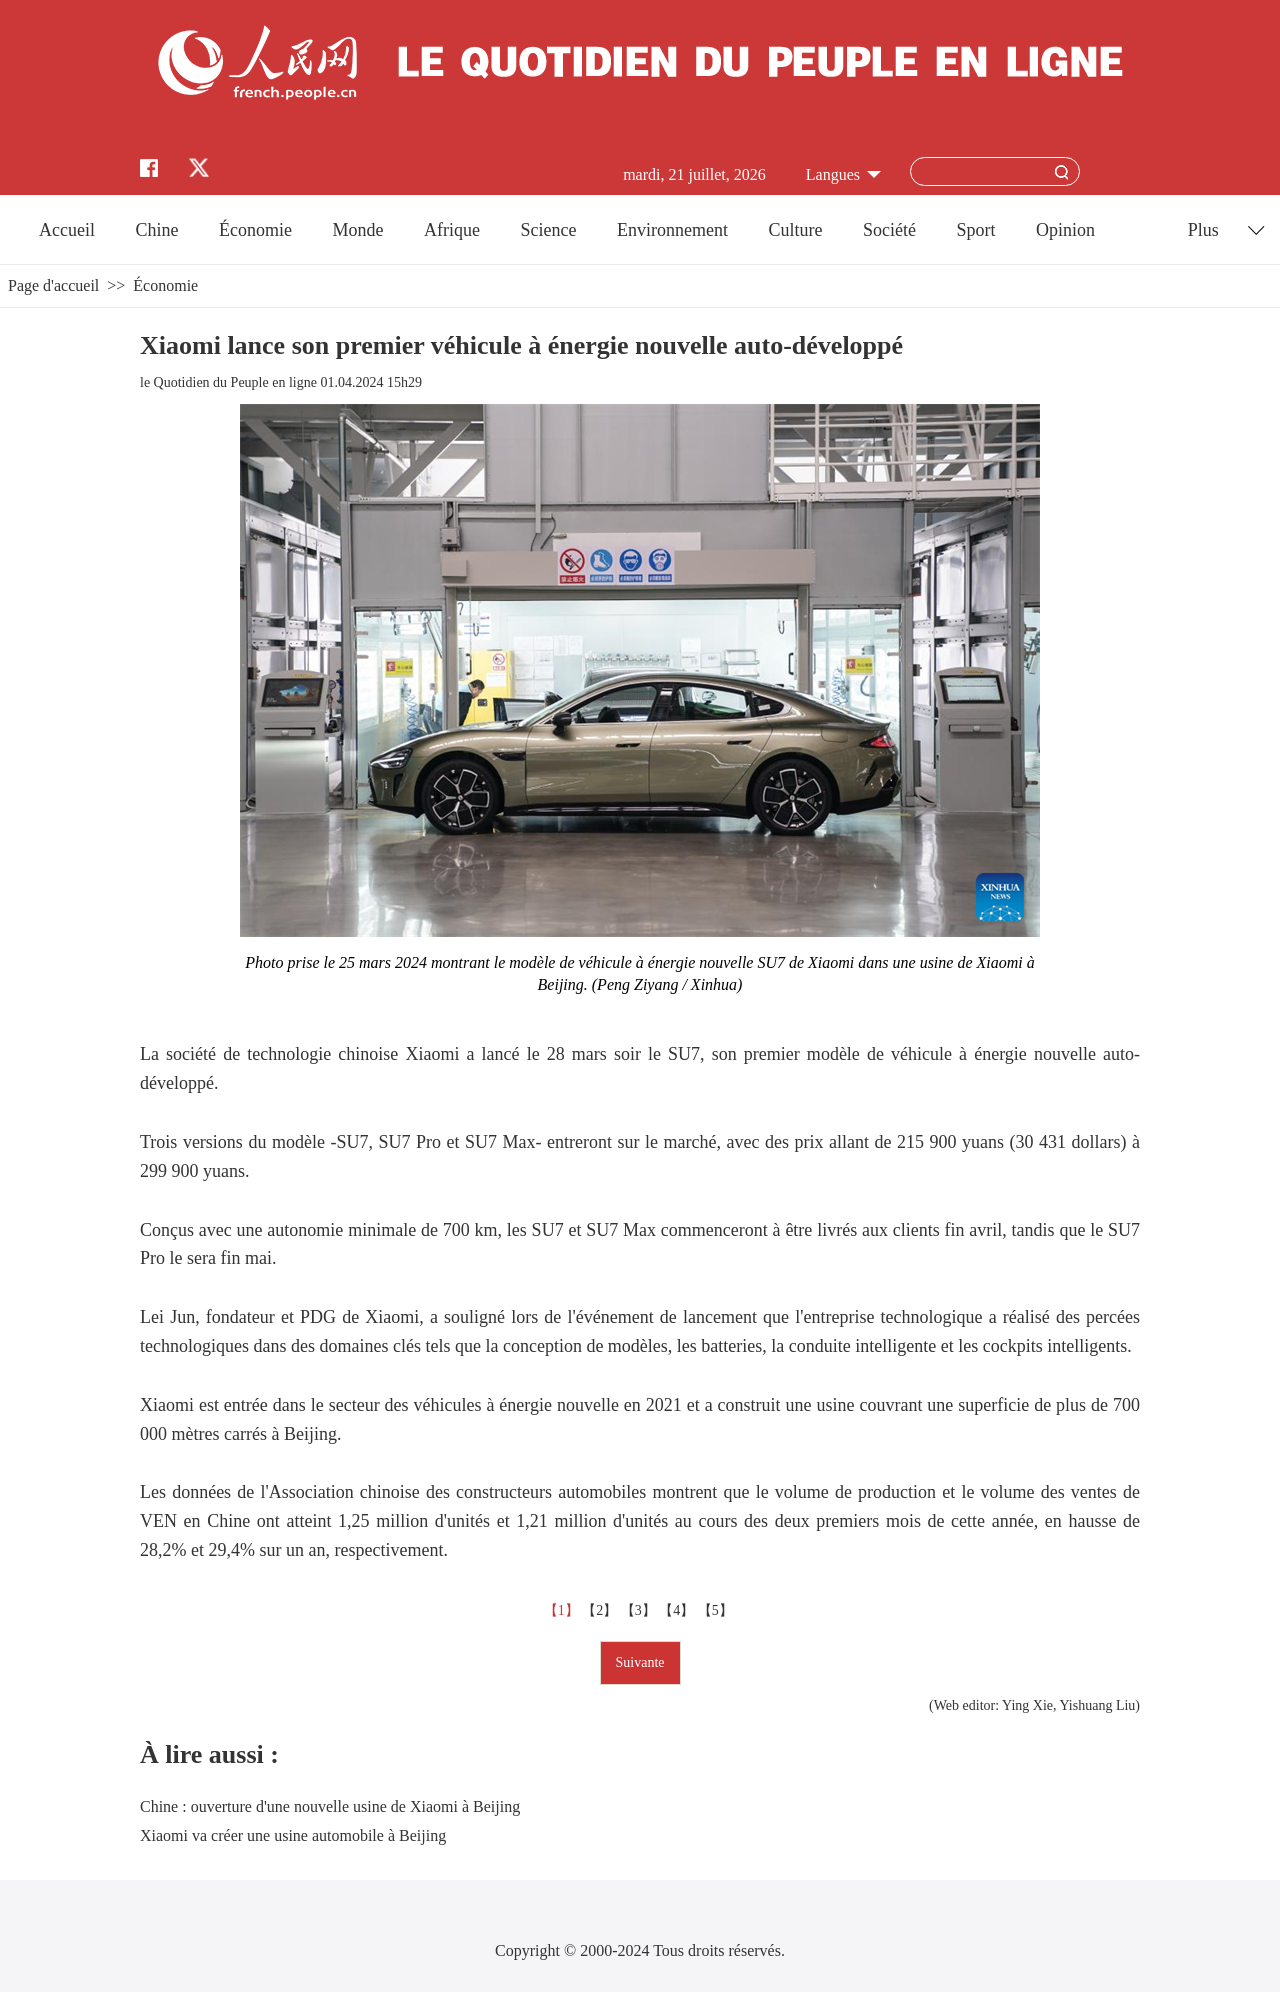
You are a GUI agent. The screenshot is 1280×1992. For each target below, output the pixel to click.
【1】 (563, 1610)
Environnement (672, 230)
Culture (795, 230)
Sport (975, 230)
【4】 (678, 1610)
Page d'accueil (53, 285)
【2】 (601, 1610)
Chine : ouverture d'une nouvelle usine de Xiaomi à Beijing (330, 1806)
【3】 (640, 1610)
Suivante (640, 1662)
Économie (255, 230)
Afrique (452, 230)
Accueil (67, 230)
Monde (358, 230)
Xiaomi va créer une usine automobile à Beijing (293, 1835)
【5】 (717, 1610)
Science (548, 230)
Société (889, 230)
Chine (157, 230)
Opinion (1065, 230)
